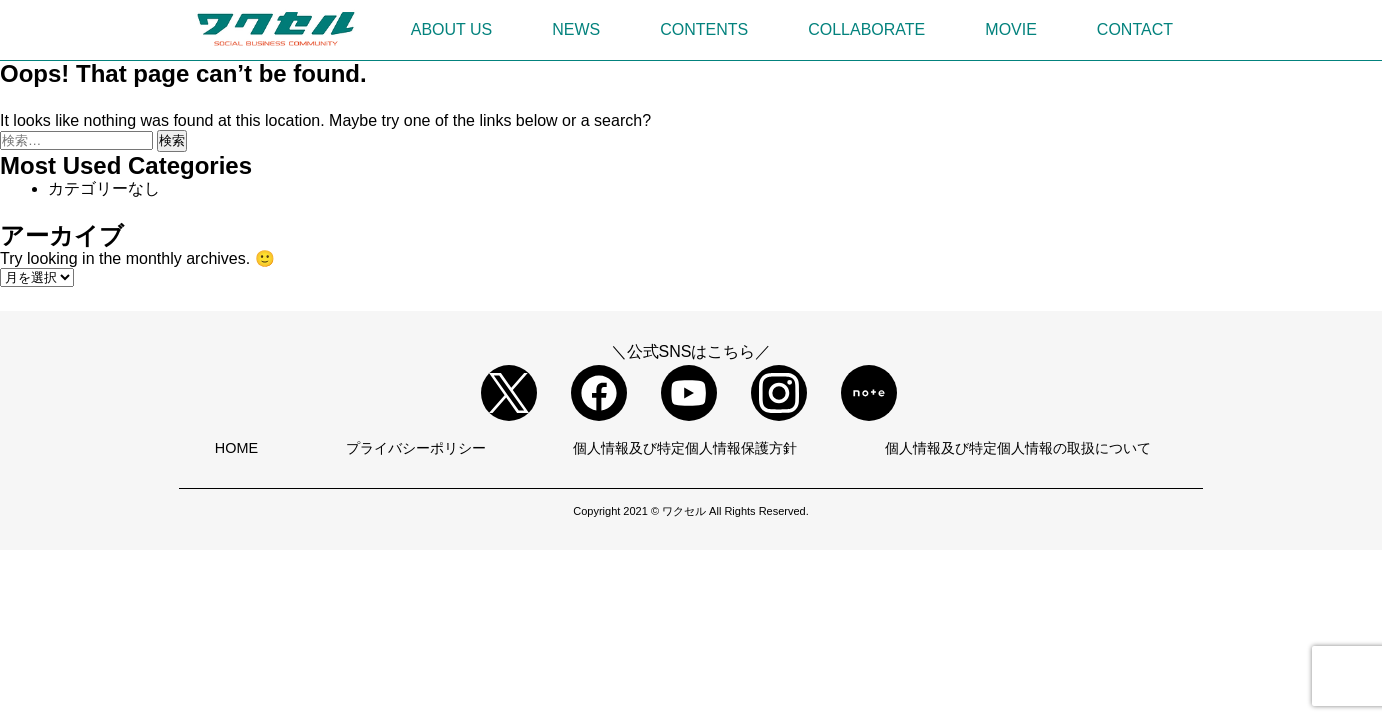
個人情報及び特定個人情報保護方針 (685, 448)
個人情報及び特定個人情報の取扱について (1018, 448)
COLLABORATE (866, 29)
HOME (236, 448)
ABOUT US (452, 29)
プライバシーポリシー (416, 448)
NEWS (576, 29)
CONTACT (1135, 29)
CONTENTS (704, 29)
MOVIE (1011, 29)
